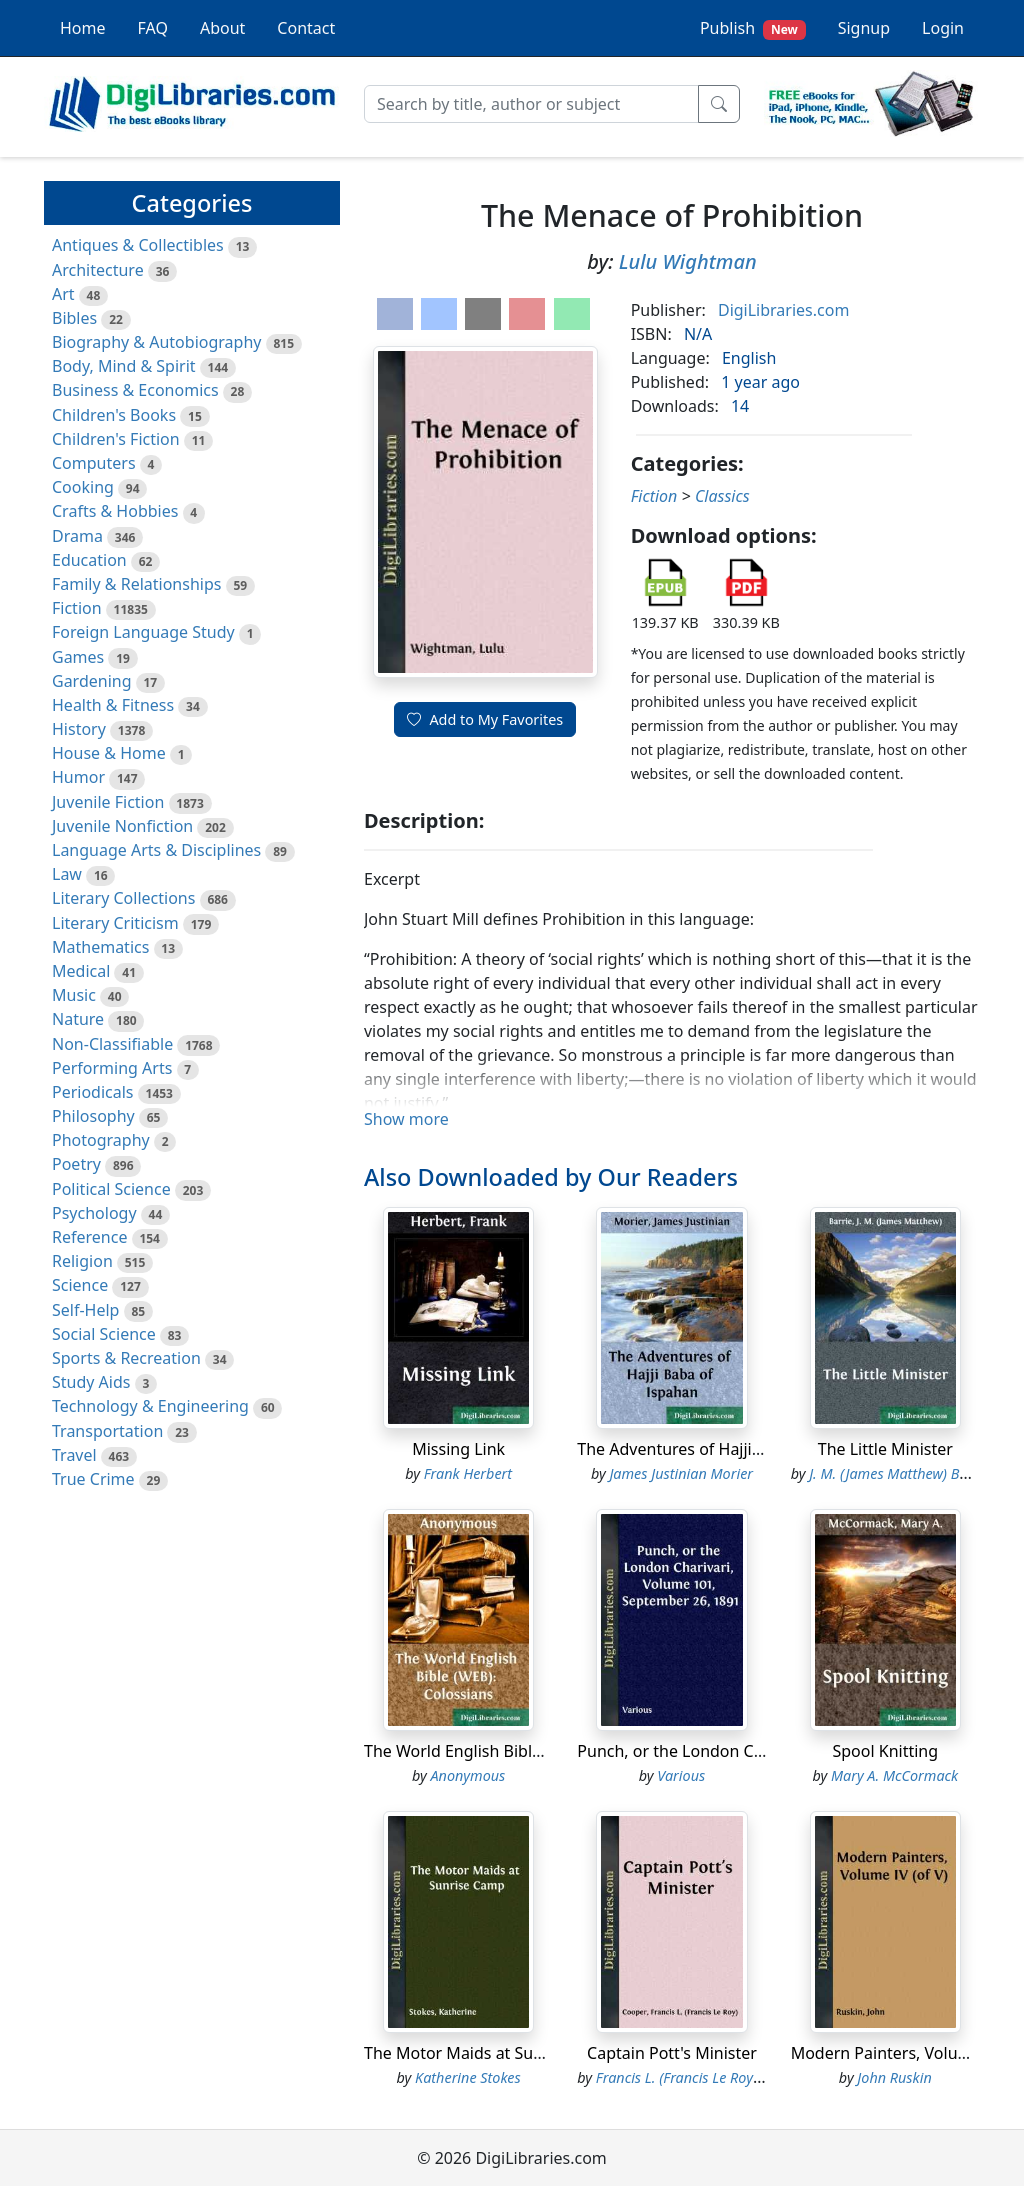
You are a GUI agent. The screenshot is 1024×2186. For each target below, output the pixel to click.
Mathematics (100, 947)
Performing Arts (112, 1068)
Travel (74, 1455)
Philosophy (93, 1116)
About (222, 28)
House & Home (109, 753)
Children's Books (114, 415)
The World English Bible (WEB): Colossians (520, 1751)
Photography (101, 1140)
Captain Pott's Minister (672, 2053)
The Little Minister (885, 1449)
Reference (89, 1237)
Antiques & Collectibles (138, 245)
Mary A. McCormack (894, 1775)
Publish (753, 28)
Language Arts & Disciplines (156, 850)
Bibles (74, 318)
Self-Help (85, 1310)
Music (74, 995)
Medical (81, 971)
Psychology (94, 1213)
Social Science (104, 1334)
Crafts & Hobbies (115, 511)
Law (67, 874)
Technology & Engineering (150, 1406)
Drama (77, 536)
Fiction (77, 608)
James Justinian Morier (681, 1473)
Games (78, 657)
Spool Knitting (886, 1751)
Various (681, 1775)
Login (943, 28)
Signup (864, 28)
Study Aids (91, 1382)
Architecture (98, 270)
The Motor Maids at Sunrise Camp (491, 2053)
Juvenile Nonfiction (122, 826)
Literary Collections (123, 898)
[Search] (531, 104)
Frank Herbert (468, 1473)
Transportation (107, 1431)
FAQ (153, 28)
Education (89, 560)
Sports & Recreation (126, 1358)
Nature (78, 1019)
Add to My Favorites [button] (485, 719)
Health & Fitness (113, 705)
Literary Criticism (115, 923)
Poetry (76, 1164)
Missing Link (458, 1449)
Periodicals (93, 1092)
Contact (306, 28)
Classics (722, 496)
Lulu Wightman (688, 261)
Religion (82, 1261)
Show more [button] (406, 1119)
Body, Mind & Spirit (124, 366)
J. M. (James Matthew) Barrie (899, 1473)
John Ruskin (894, 2077)
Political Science (111, 1189)
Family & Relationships (136, 584)
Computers (94, 463)
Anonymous (467, 1775)
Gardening (92, 681)
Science (80, 1285)
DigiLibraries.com (783, 310)
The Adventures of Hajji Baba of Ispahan (727, 1449)
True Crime (93, 1479)
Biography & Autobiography (156, 342)
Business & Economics (135, 390)
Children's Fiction (116, 439)
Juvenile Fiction (108, 802)
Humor (78, 777)
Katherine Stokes (468, 2077)
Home (83, 28)
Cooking (83, 487)
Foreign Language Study (143, 632)
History (79, 729)
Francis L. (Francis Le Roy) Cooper (701, 2077)
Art (63, 294)
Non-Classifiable (112, 1044)
